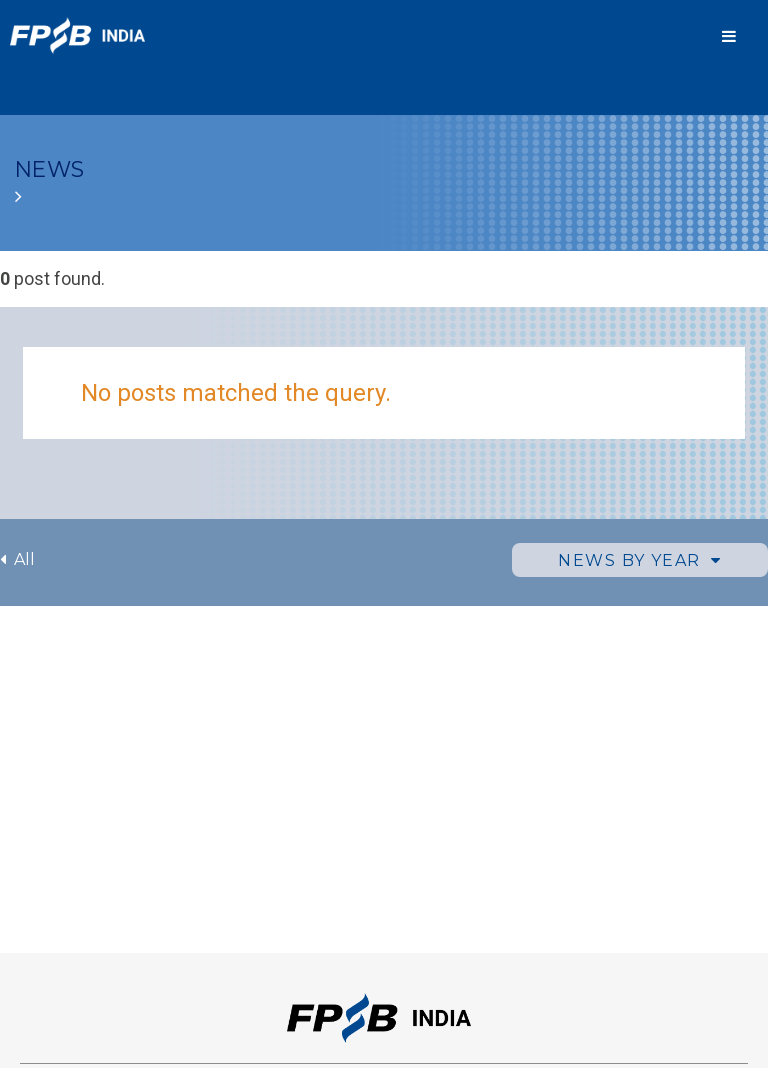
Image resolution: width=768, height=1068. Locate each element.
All (17, 559)
